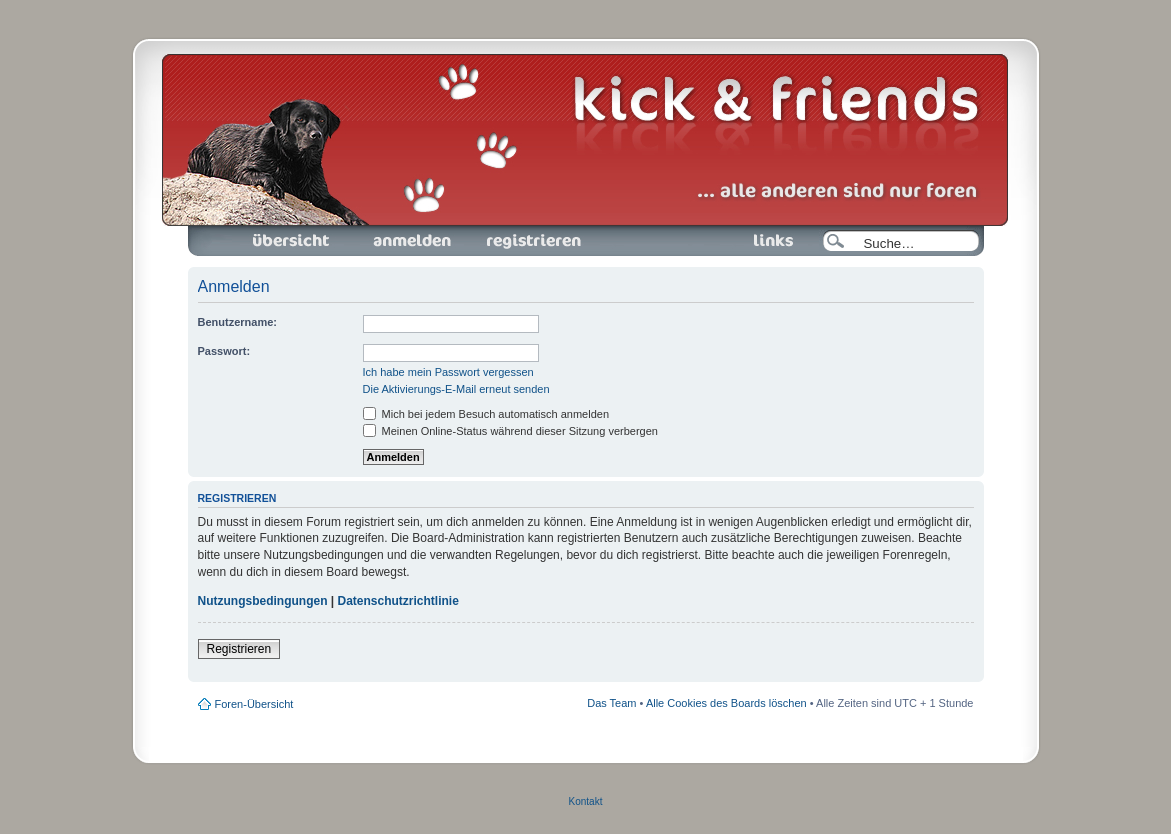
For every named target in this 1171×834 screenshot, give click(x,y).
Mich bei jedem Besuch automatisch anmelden (486, 414)
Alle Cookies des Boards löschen (726, 703)
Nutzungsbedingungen (263, 601)
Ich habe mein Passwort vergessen (448, 372)
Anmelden (412, 241)
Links (765, 241)
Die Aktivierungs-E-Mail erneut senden (456, 389)
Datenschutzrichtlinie (398, 601)
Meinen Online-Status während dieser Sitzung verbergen (510, 431)
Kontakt (586, 801)
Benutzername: (237, 322)
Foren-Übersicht (292, 241)
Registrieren (532, 241)
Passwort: (224, 351)
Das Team (611, 703)
